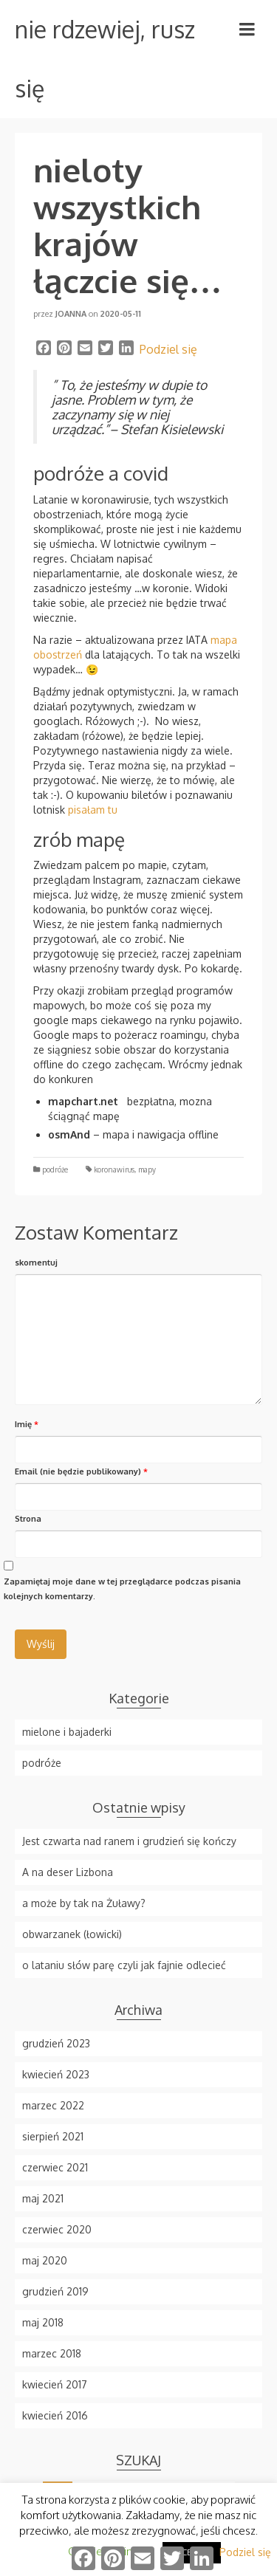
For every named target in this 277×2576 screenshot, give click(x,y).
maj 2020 (44, 2260)
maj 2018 (43, 2322)
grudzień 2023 (56, 2043)
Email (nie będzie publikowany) (81, 1471)
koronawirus (114, 1169)
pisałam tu (92, 809)
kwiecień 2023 (55, 2074)
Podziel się (168, 349)
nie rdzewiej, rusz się (105, 58)
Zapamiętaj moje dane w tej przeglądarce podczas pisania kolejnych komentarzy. (122, 1588)
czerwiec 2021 (55, 2167)
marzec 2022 (53, 2105)
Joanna (70, 314)
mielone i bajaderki (67, 1731)
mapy (147, 1169)
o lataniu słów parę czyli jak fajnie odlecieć (124, 1965)
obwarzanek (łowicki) (72, 1934)
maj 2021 (43, 2198)
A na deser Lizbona (67, 1872)
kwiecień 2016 (55, 2415)
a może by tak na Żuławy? (84, 1903)
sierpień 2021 (52, 2136)
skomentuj (36, 1262)
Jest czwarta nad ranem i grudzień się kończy (129, 1841)
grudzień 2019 (55, 2291)
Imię (26, 1424)
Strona (28, 1519)
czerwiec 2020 (57, 2229)
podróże (55, 1169)
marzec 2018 (51, 2353)
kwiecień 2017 (54, 2384)
